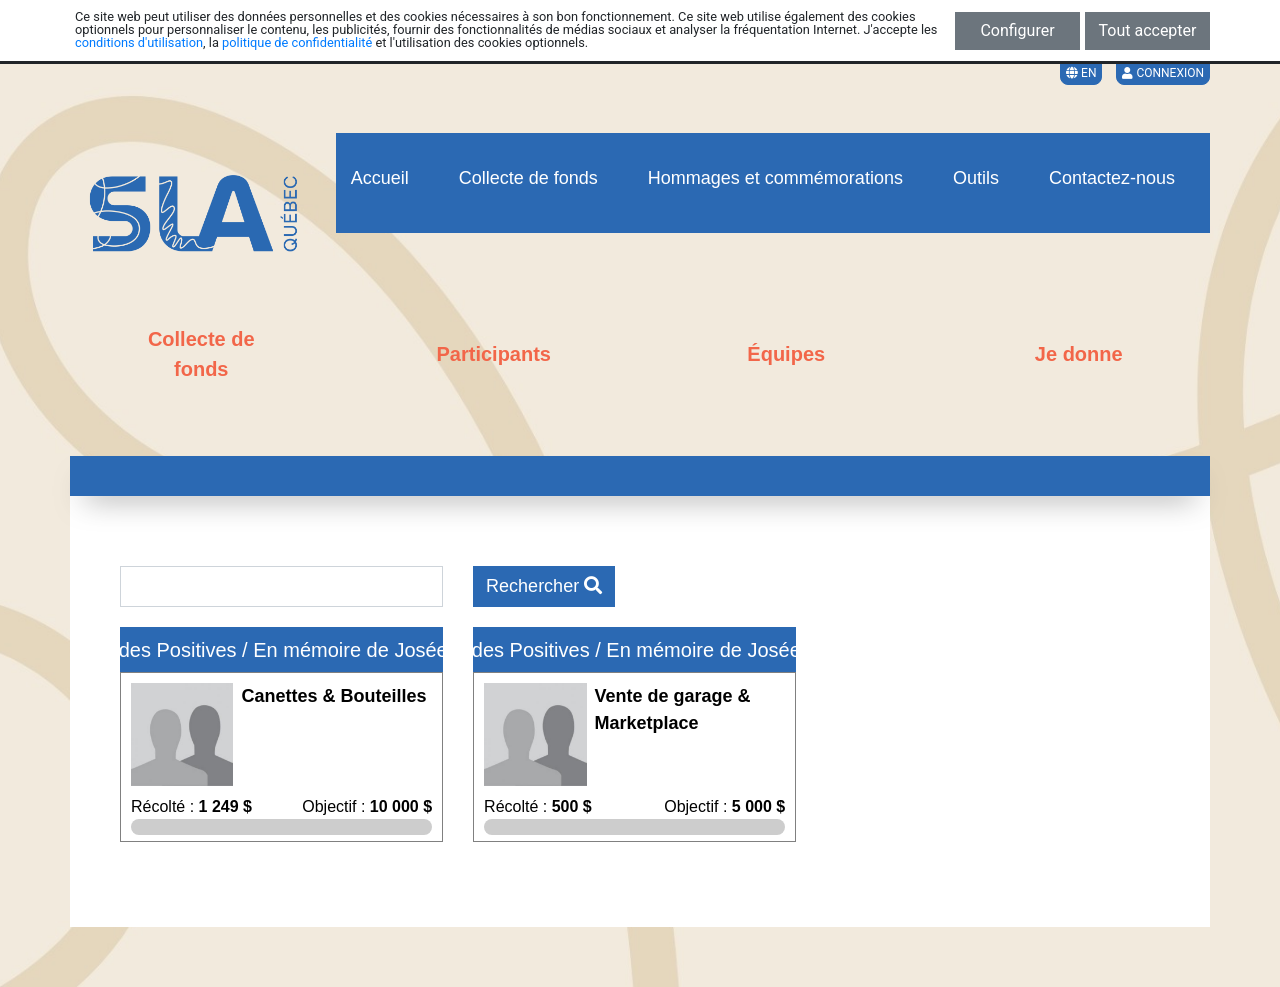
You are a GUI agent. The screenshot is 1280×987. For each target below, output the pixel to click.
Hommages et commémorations (775, 178)
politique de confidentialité (297, 42)
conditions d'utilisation (139, 42)
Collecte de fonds (528, 178)
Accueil (380, 178)
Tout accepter (1148, 30)
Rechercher (544, 586)
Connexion (1163, 73)
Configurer (1017, 30)
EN (1081, 73)
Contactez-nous (1112, 178)
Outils (976, 178)
